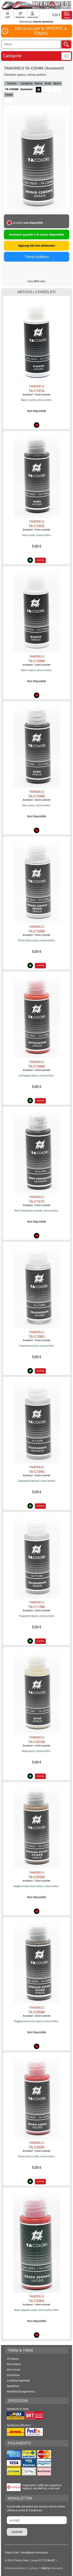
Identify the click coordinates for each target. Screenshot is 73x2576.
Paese (8, 94)
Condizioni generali (18, 2380)
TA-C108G (36, 1336)
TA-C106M (36, 1066)
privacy (34, 2568)
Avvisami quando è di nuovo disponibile (36, 234)
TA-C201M (36, 1742)
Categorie (12, 55)
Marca (38, 83)
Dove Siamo (14, 2364)
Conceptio (57, 2568)
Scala (48, 83)
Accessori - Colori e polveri (36, 394)
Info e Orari (13, 2369)
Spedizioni (13, 2386)
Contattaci (13, 2375)
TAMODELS (36, 386)
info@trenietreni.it (16, 2568)
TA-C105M (36, 931)
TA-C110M (36, 1607)
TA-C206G (36, 2301)
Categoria (27, 83)
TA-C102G (36, 526)
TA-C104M (36, 796)
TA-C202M (36, 1877)
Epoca (57, 83)
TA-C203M (36, 2012)
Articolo (11, 83)
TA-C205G (36, 2147)
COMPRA (40, 560)
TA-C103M (36, 661)
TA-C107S (36, 1201)
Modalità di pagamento (21, 2391)
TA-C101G (36, 391)
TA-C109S (36, 1472)
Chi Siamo (13, 2358)
